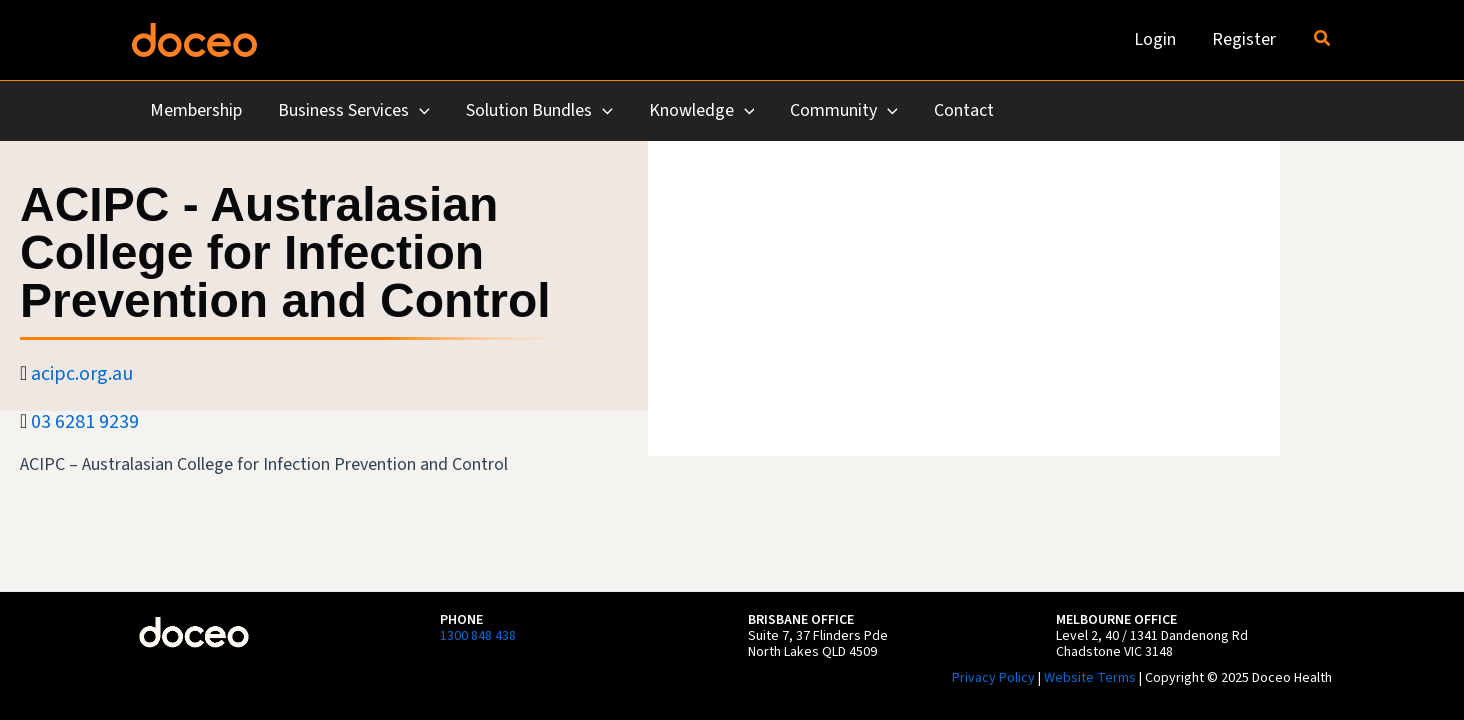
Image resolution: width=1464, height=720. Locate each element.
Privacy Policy (993, 678)
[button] (1323, 40)
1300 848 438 (478, 636)
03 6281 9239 (85, 422)
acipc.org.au (82, 374)
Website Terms (1090, 678)
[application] (419, 111)
